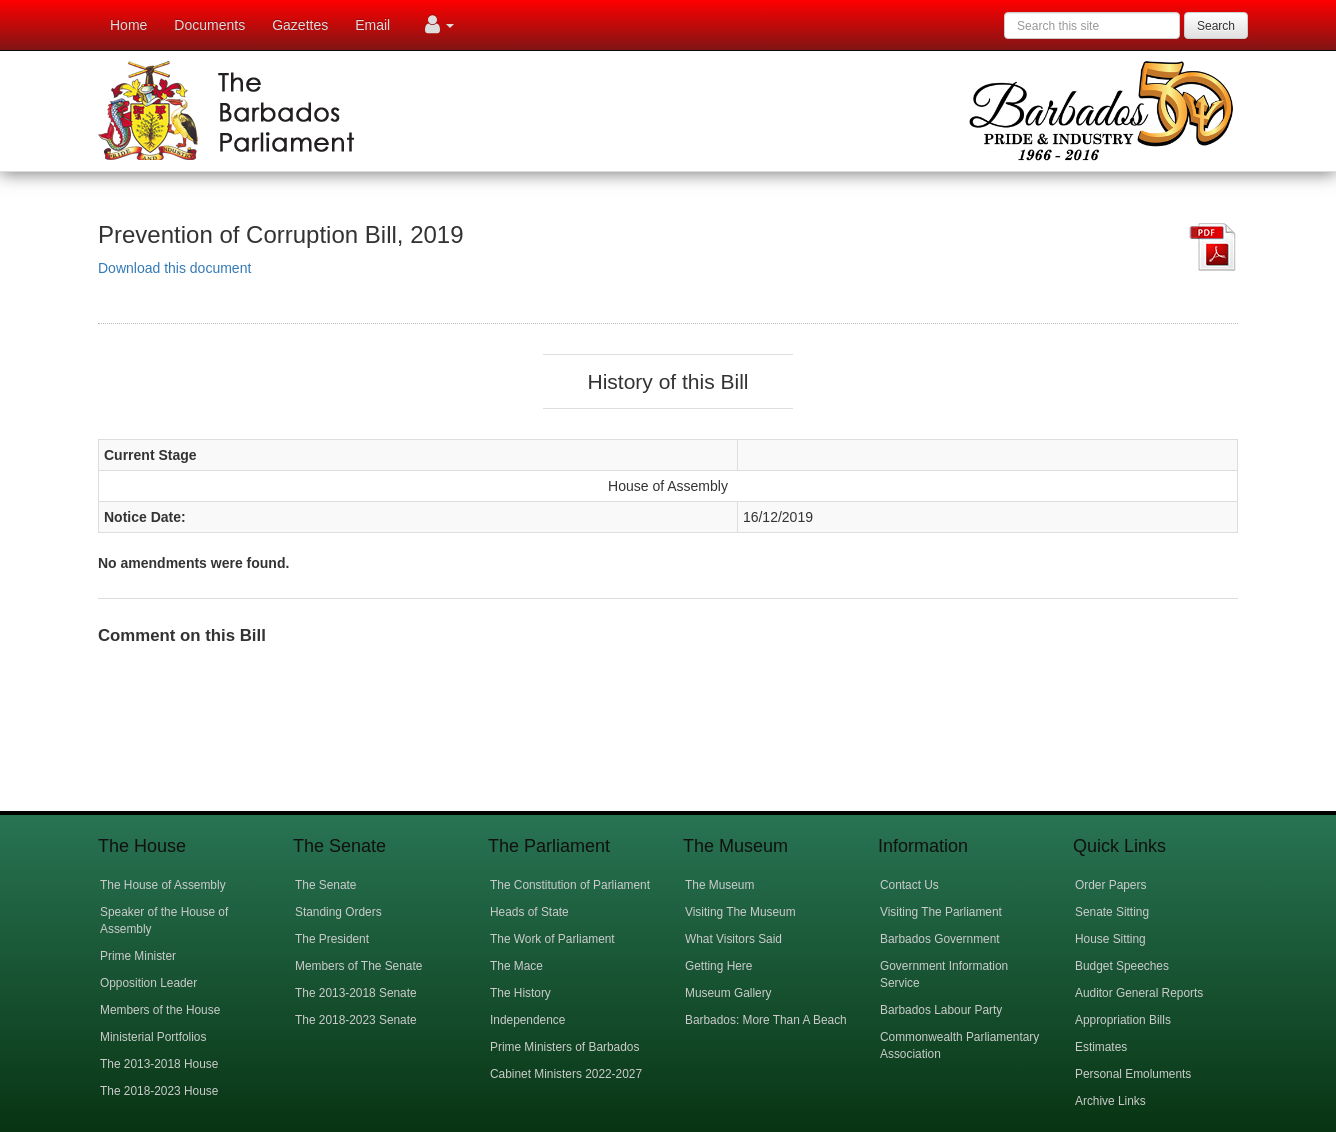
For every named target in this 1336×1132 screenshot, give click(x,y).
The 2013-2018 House (159, 1064)
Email (372, 25)
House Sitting (1110, 939)
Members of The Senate (358, 966)
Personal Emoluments (1133, 1074)
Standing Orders (338, 912)
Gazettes (300, 25)
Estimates (1101, 1047)
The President (332, 939)
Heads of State (529, 912)
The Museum (719, 885)
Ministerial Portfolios (153, 1037)
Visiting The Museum (740, 912)
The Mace (516, 966)
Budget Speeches (1122, 966)
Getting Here (718, 966)
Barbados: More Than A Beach (766, 1020)
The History (520, 993)
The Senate (325, 885)
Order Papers (1110, 885)
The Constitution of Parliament (570, 885)
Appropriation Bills (1123, 1020)
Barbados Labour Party (941, 1010)
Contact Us (909, 885)
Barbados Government (940, 939)
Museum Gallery (728, 993)
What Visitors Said (733, 939)
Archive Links (1110, 1101)
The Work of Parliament (552, 939)
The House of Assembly (163, 885)
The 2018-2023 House (159, 1091)
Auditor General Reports (1139, 993)
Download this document (174, 268)
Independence (527, 1020)
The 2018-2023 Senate (356, 1020)
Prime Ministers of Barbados (564, 1047)
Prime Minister (138, 956)
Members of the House (160, 1010)
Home (128, 25)
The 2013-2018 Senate (356, 993)
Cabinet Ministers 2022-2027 (566, 1074)
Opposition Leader (148, 983)
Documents (209, 25)
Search (1216, 26)
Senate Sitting (1112, 912)
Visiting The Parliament (941, 912)
